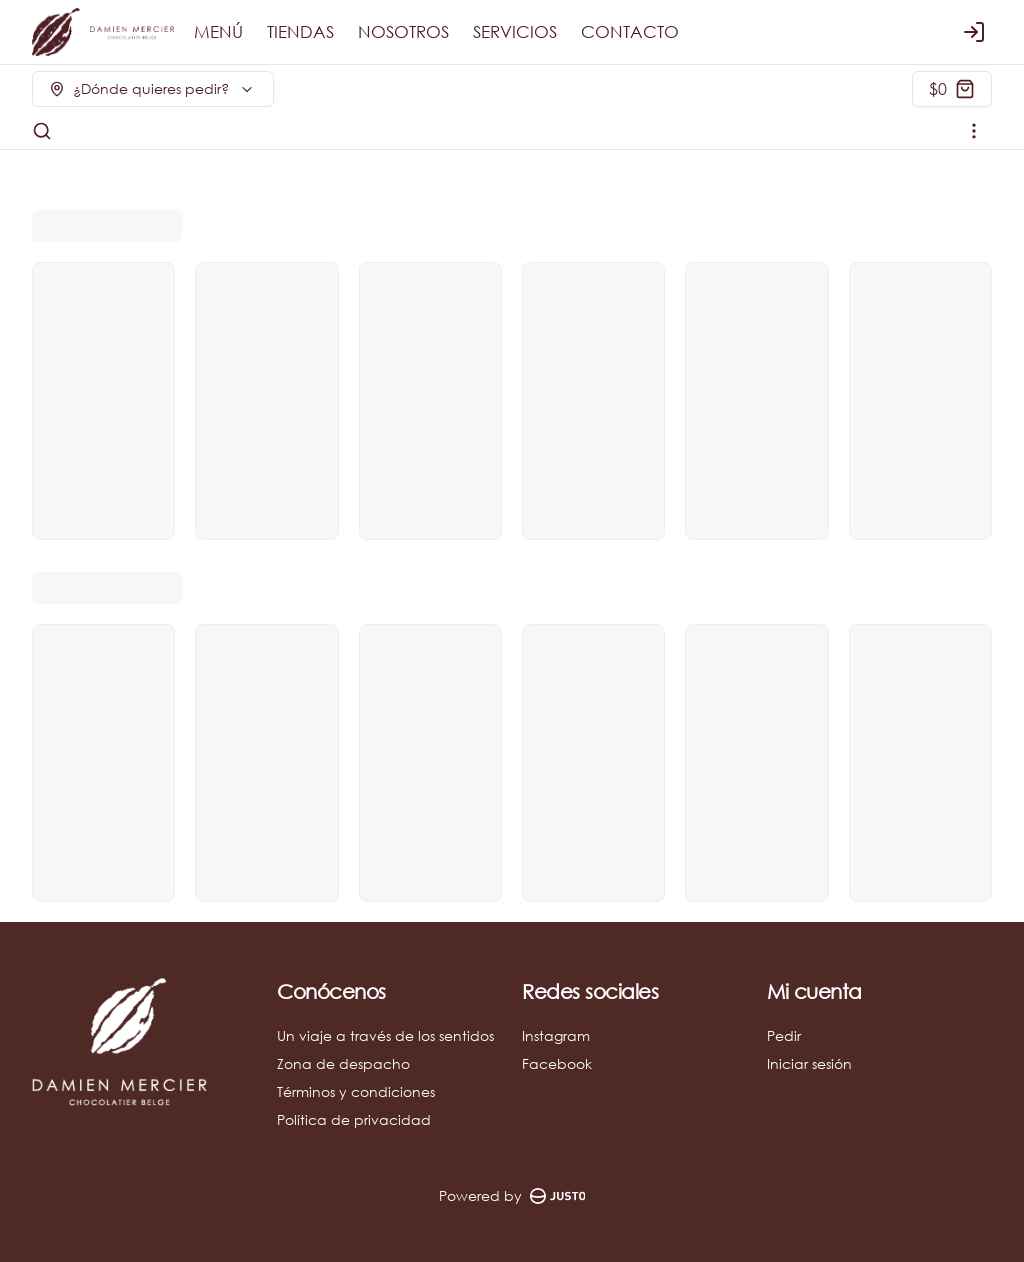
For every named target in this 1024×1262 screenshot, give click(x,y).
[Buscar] (42, 131)
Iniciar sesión (809, 1063)
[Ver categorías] (974, 131)
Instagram (556, 1035)
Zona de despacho (343, 1063)
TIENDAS (300, 32)
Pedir (784, 1035)
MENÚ (218, 32)
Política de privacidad (354, 1119)
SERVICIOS (515, 32)
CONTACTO (630, 32)
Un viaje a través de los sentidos (385, 1035)
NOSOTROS (403, 32)
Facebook (557, 1063)
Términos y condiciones (356, 1091)
